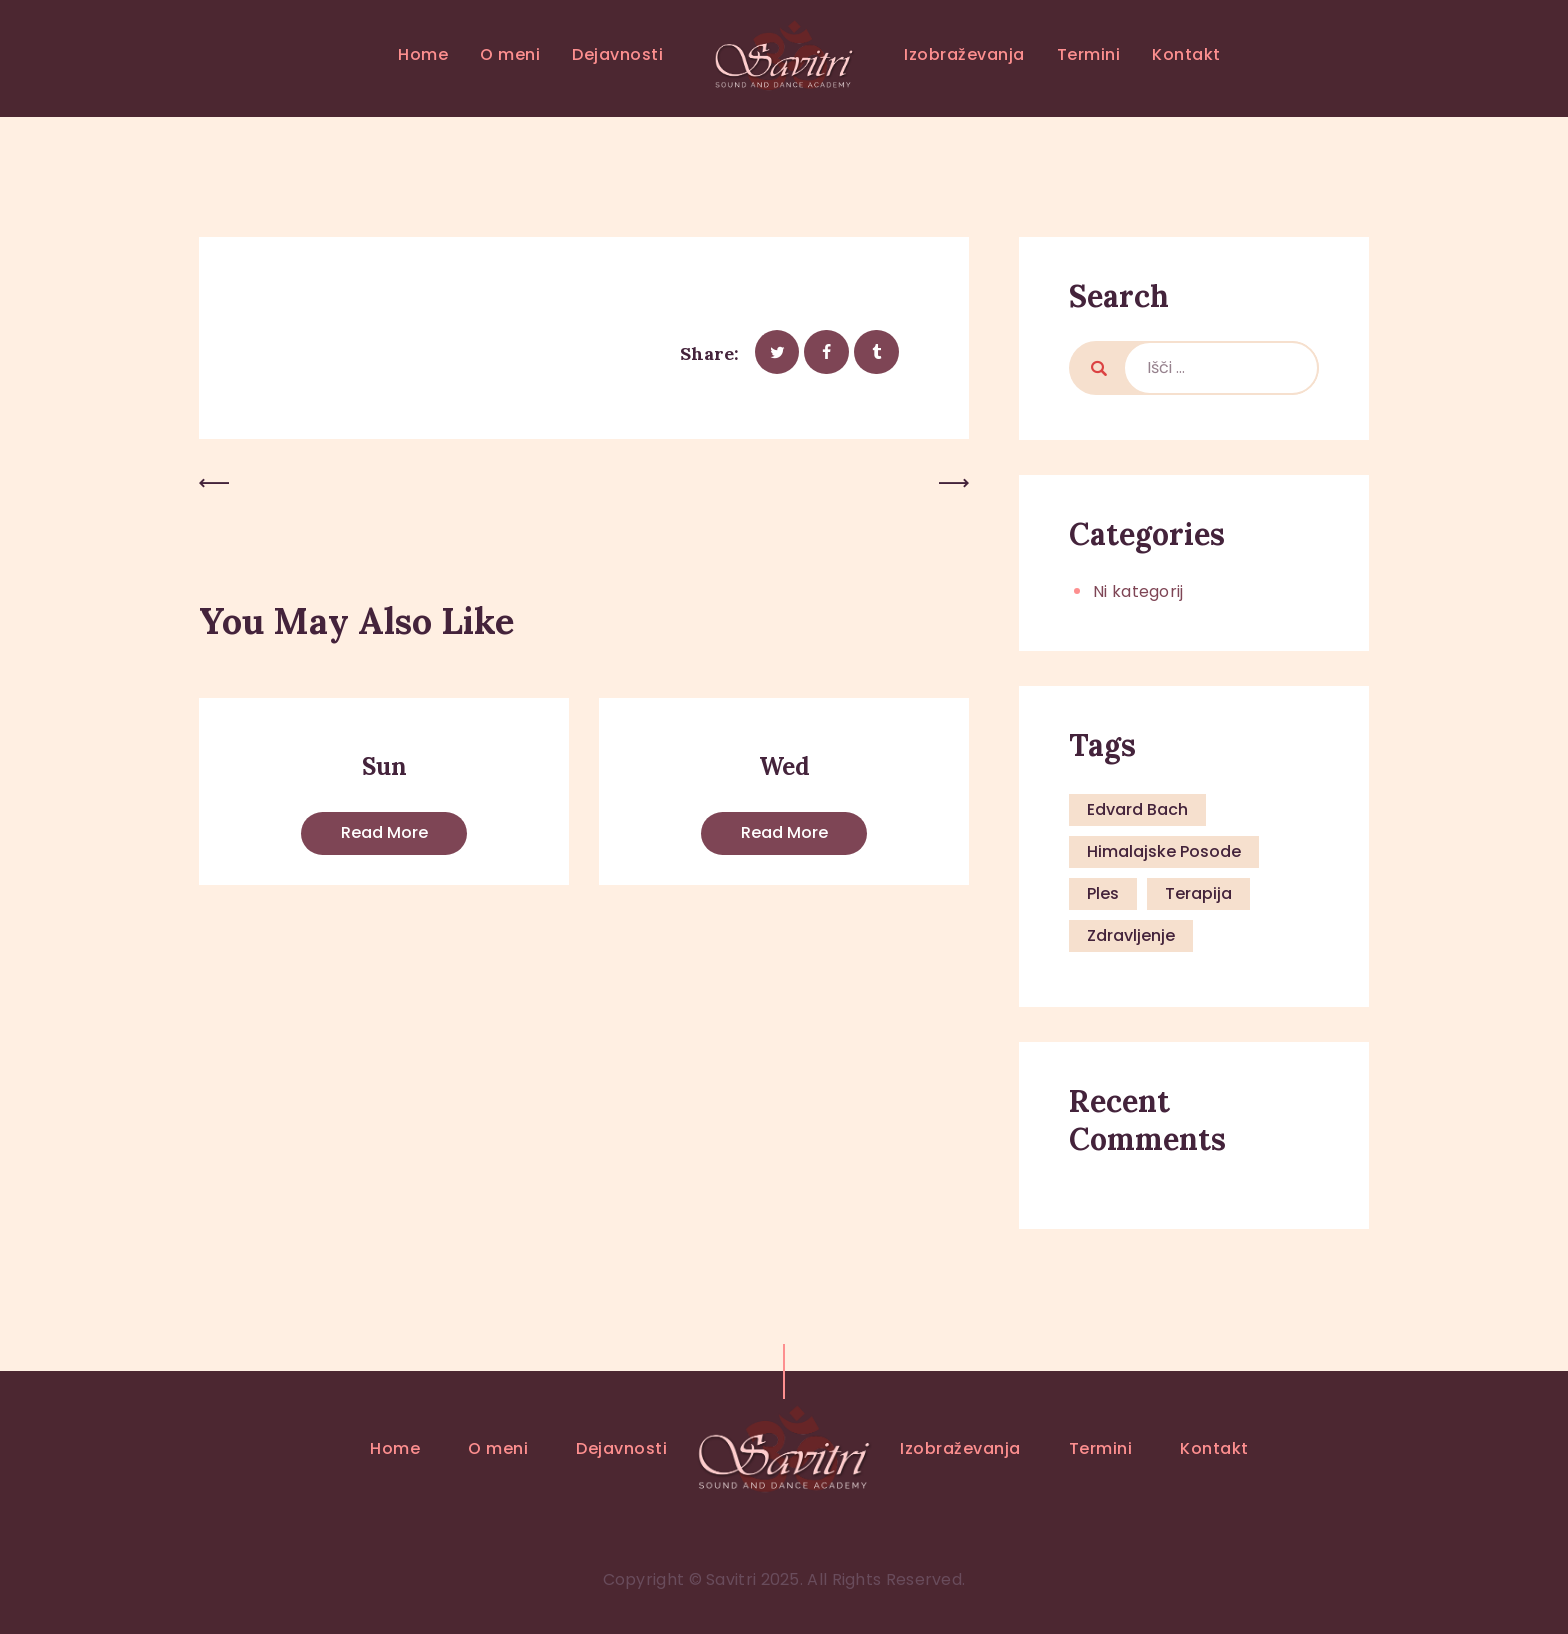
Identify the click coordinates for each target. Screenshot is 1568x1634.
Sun (384, 767)
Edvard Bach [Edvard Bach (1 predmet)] (1137, 809)
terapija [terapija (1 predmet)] (1198, 893)
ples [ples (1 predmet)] (1103, 893)
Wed (784, 767)
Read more (384, 832)
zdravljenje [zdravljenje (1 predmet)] (1131, 935)
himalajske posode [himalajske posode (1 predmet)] (1164, 851)
